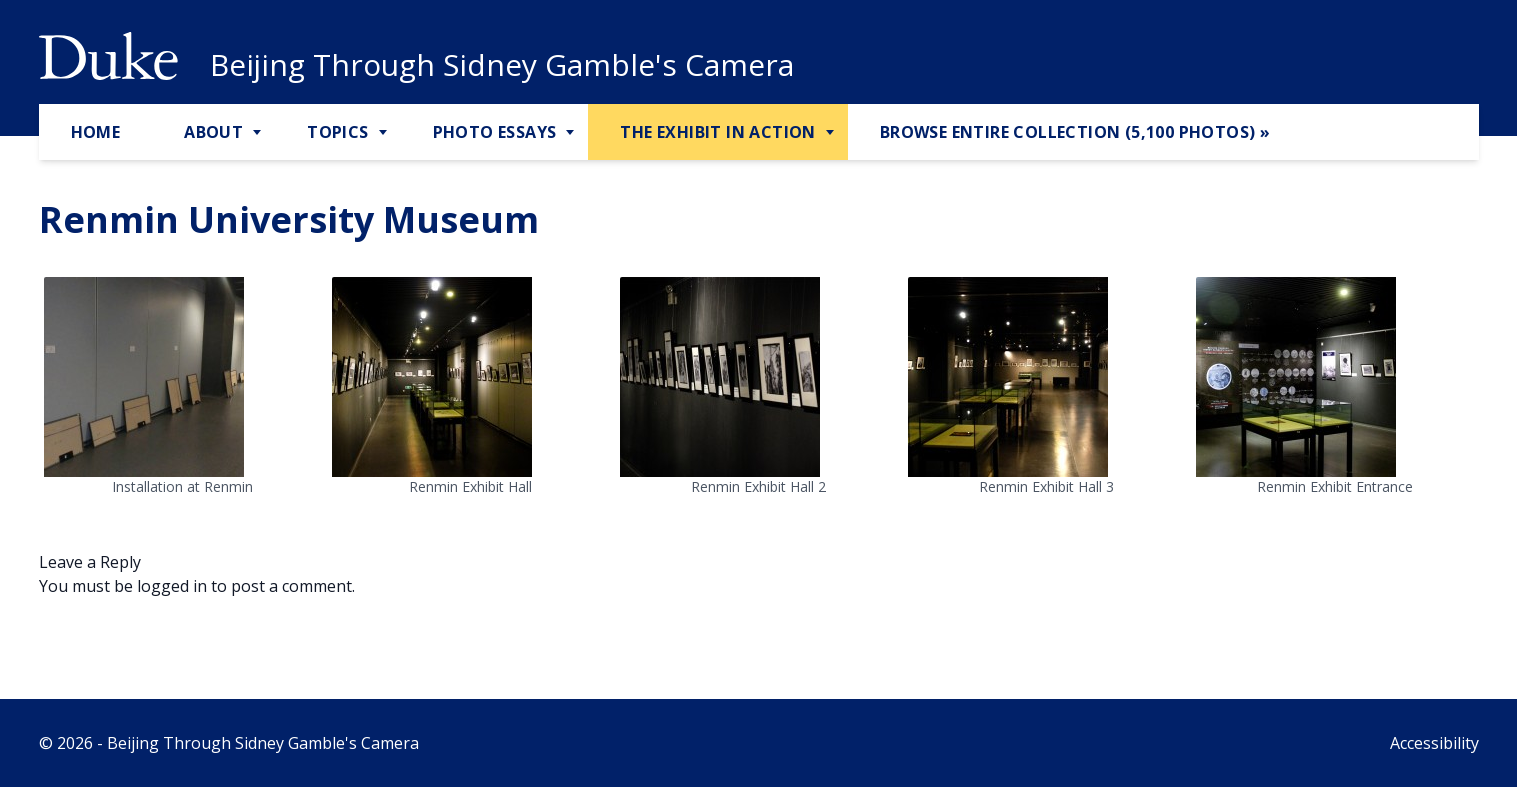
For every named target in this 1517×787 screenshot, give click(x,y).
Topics (337, 132)
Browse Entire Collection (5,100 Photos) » (1075, 132)
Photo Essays (495, 132)
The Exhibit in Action (717, 132)
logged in (172, 586)
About (213, 132)
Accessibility (1434, 743)
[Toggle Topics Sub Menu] (385, 133)
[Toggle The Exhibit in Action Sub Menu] (832, 133)
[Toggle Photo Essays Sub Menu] (572, 133)
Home (96, 132)
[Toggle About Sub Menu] (259, 133)
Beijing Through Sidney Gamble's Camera (502, 65)
